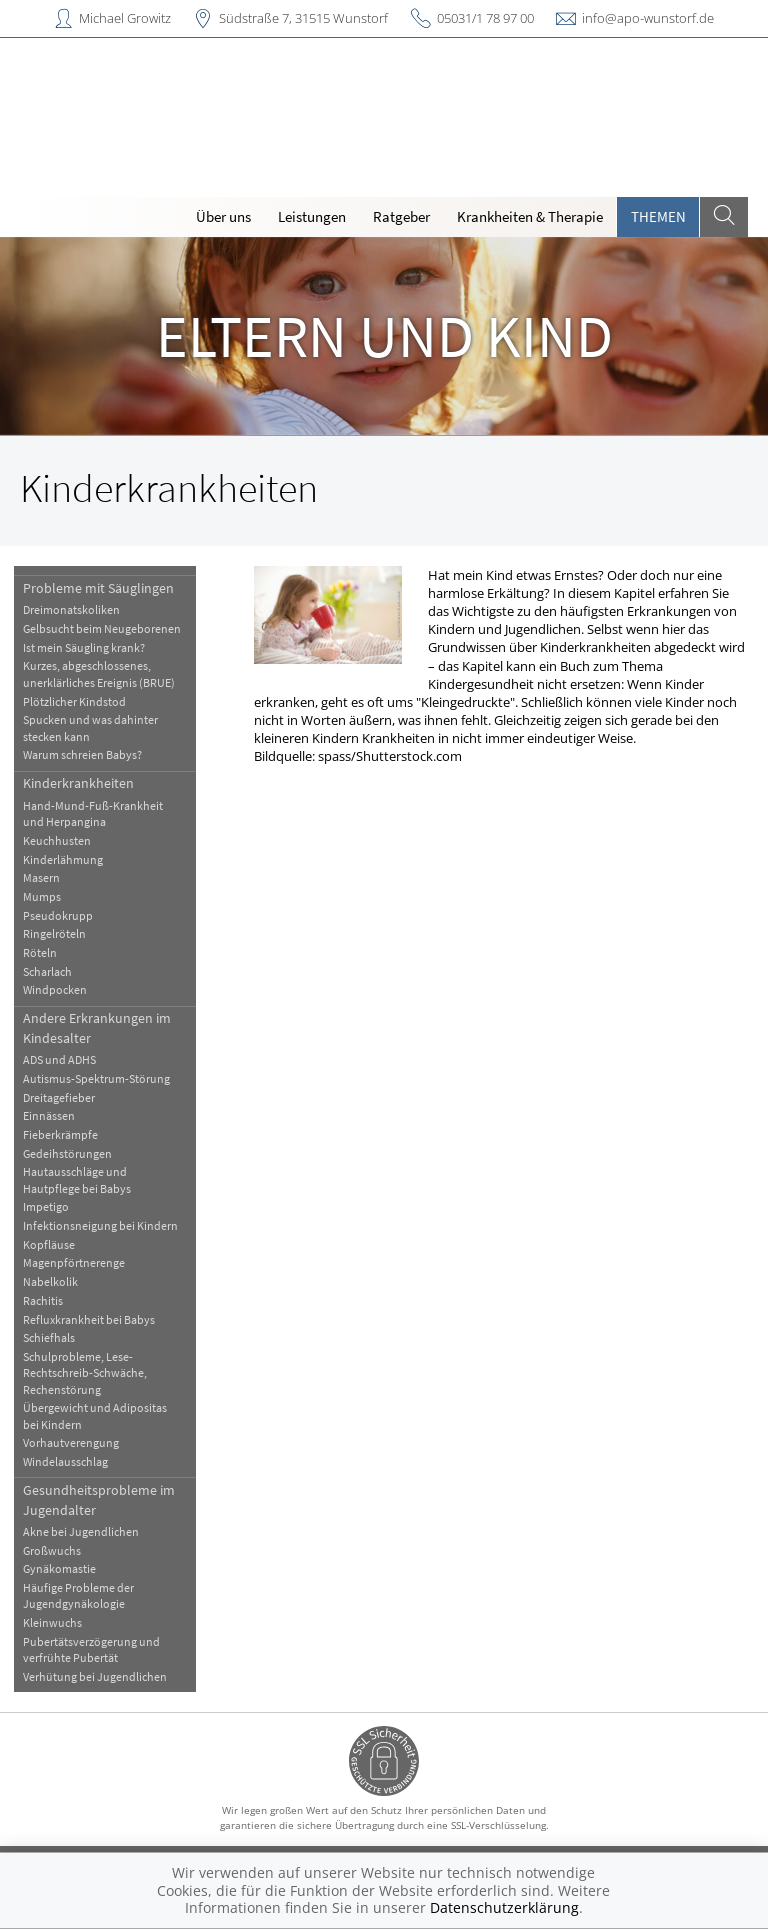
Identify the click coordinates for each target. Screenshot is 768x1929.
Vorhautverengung (71, 1442)
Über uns (223, 216)
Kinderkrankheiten (78, 783)
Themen (658, 216)
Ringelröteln (54, 933)
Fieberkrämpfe (60, 1134)
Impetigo (46, 1206)
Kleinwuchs (52, 1622)
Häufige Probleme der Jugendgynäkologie (78, 1595)
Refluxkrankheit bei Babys (89, 1319)
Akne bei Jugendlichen (81, 1531)
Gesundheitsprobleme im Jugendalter (99, 1499)
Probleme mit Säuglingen (98, 588)
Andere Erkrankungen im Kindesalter (97, 1027)
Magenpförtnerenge (74, 1262)
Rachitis (43, 1300)
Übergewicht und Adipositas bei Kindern (95, 1415)
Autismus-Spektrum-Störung (96, 1078)
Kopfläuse (49, 1244)
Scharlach (47, 971)
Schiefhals (49, 1337)
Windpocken (55, 989)
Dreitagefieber (59, 1097)
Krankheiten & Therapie (530, 216)
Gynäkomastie (59, 1568)
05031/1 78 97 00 (485, 18)
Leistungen (312, 216)
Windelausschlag (65, 1461)
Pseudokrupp (58, 915)
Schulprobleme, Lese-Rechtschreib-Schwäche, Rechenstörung (85, 1373)
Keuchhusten (57, 840)
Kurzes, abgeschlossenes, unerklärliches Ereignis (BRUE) (99, 673)
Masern (41, 877)
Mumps (42, 896)
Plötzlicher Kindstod (74, 701)
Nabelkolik (50, 1281)
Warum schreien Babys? (82, 754)
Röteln (40, 952)
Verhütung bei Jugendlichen (95, 1676)
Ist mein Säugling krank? (84, 647)
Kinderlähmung (63, 859)
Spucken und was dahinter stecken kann (90, 727)
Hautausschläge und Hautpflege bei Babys (77, 1179)
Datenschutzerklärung (504, 1907)
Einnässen (49, 1115)
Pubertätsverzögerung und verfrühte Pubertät (91, 1649)
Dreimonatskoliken (71, 609)
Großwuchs (52, 1550)
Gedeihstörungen (67, 1153)
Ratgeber (401, 216)
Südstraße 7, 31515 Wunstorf (303, 18)
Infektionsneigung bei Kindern (100, 1225)
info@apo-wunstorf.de (648, 18)
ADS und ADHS (59, 1059)
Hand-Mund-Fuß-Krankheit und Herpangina (93, 813)
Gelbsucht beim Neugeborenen (102, 628)
